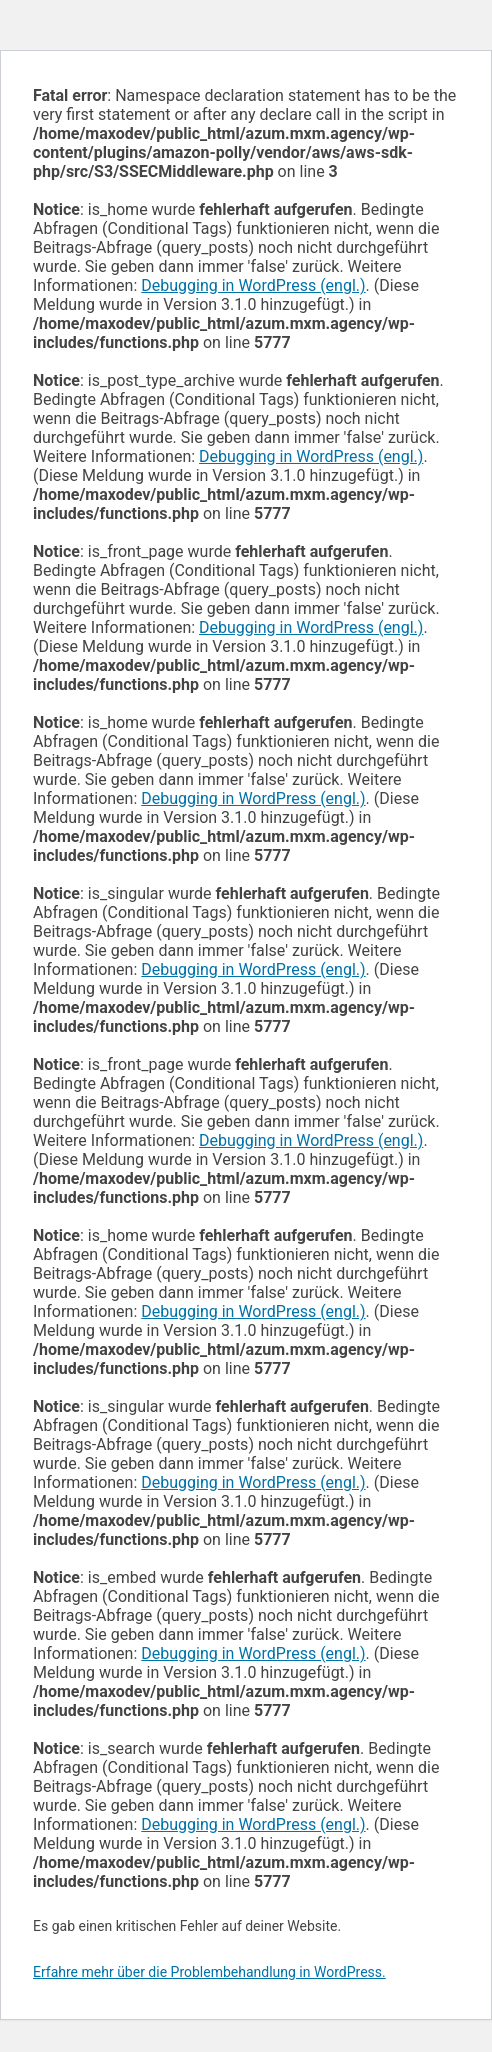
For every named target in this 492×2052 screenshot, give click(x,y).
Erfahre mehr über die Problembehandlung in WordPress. (209, 1972)
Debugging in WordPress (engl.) (253, 285)
